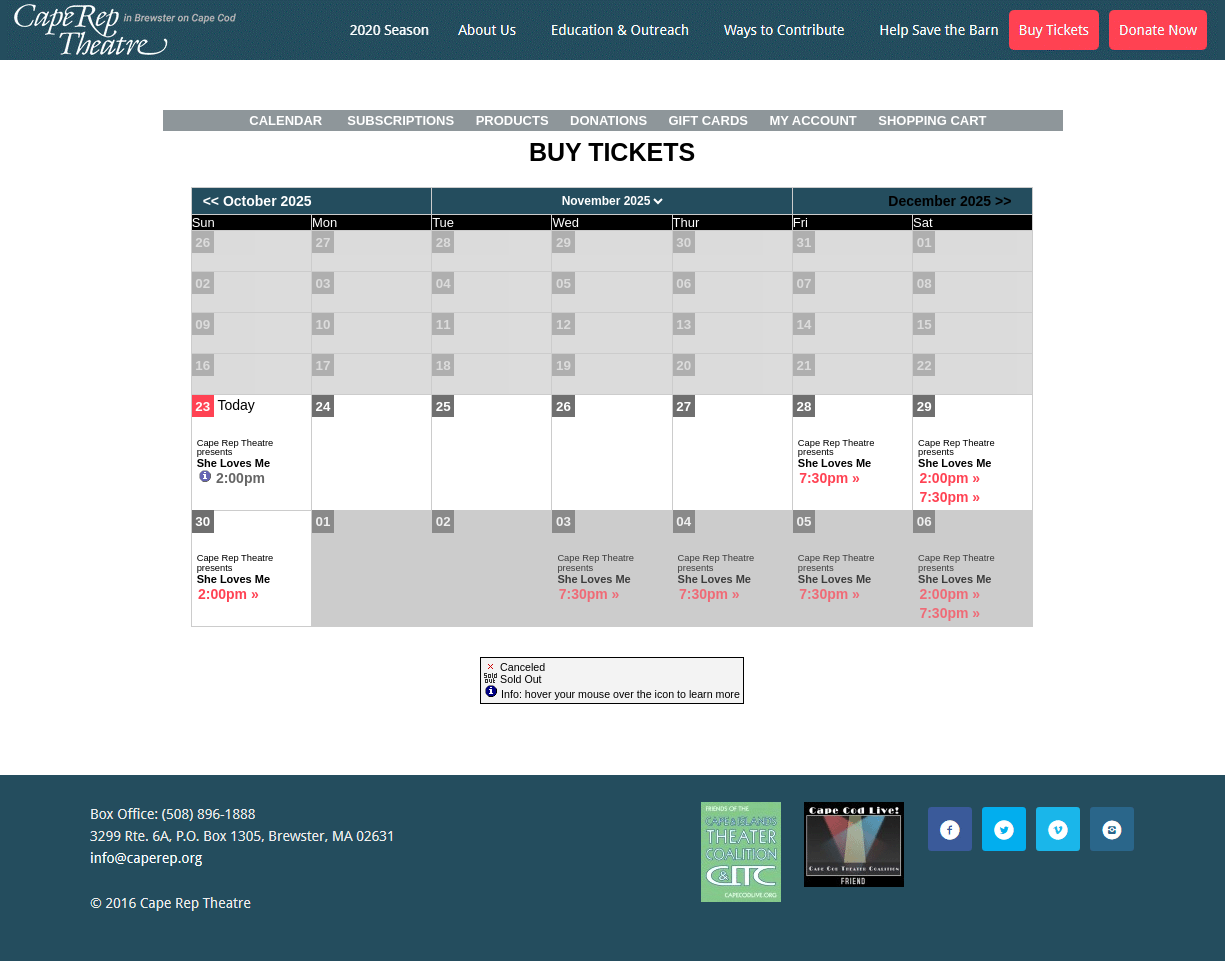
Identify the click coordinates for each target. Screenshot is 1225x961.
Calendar (285, 120)
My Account (811, 120)
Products (512, 120)
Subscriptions (400, 120)
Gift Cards (708, 120)
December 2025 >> (949, 201)
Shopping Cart (932, 120)
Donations (608, 120)
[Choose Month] (611, 201)
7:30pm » (829, 478)
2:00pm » (949, 478)
